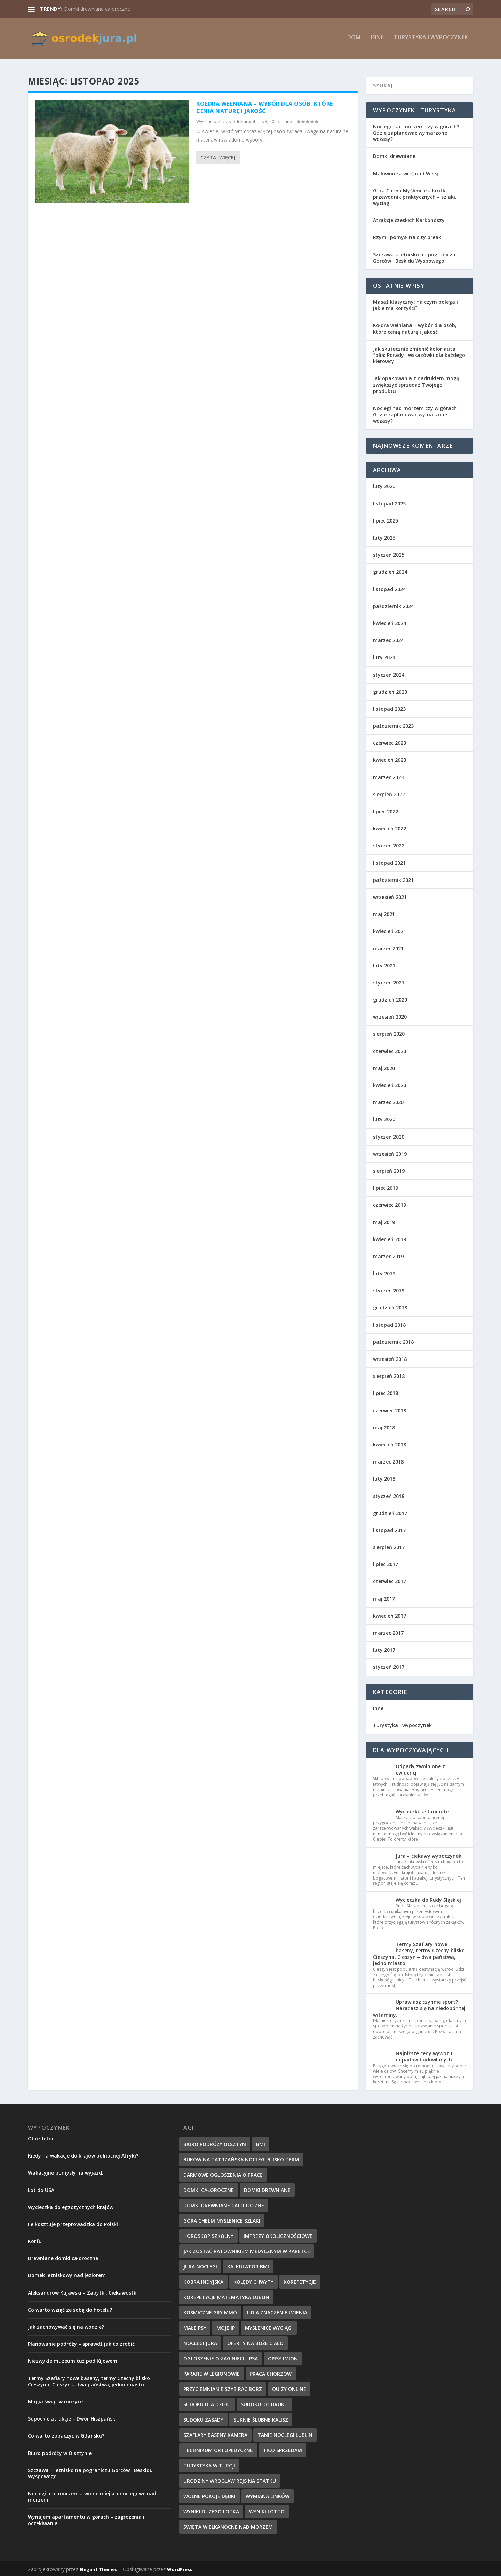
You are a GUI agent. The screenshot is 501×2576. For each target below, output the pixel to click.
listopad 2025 (389, 502)
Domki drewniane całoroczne (97, 9)
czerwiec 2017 (389, 1580)
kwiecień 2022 (389, 827)
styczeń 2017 (388, 1665)
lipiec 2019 (385, 1186)
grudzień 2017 (390, 1511)
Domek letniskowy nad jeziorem (67, 2274)
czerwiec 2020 (389, 1049)
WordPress (179, 2568)
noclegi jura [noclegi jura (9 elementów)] (200, 2341)
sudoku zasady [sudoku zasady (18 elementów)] (203, 2418)
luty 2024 (384, 656)
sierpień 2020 (389, 1032)
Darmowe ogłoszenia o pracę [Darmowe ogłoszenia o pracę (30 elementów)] (223, 2173)
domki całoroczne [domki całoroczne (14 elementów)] (208, 2188)
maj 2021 (384, 912)
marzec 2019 (388, 1255)
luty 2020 (384, 1118)
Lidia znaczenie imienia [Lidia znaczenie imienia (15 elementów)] (277, 2311)
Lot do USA (41, 2188)
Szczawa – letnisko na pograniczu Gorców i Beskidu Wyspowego (414, 256)
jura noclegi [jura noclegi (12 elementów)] (200, 2265)
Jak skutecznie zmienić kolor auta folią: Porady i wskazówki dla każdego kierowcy (419, 353)
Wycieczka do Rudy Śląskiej (428, 1898)
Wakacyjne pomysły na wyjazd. (65, 2171)
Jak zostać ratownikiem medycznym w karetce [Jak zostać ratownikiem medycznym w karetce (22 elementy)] (246, 2250)
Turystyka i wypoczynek (431, 40)
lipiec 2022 (385, 810)
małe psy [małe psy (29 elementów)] (194, 2326)
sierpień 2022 (389, 793)
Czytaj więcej (218, 156)
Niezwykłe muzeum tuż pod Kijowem (72, 2359)
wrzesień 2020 (390, 1015)
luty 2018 (384, 1477)
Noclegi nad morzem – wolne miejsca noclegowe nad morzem (92, 2495)
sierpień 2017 (389, 1545)
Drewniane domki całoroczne (63, 2257)
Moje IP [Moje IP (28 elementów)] (225, 2326)
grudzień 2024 (390, 570)
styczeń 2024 (388, 673)
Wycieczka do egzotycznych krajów (70, 2205)
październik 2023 (393, 724)
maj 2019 (384, 1221)
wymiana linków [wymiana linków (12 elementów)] (267, 2494)
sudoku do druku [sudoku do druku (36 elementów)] (264, 2403)
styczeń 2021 (388, 981)
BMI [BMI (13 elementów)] (260, 2142)
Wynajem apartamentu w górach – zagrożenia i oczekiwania (86, 2518)
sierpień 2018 (389, 1374)
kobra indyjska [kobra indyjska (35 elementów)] (203, 2280)
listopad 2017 (389, 1528)
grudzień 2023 (390, 690)
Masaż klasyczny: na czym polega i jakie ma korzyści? (415, 303)
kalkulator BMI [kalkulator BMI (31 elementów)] (248, 2265)
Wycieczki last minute (422, 1810)
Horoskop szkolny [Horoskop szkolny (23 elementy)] (208, 2234)
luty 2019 (384, 1272)
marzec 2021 (388, 947)
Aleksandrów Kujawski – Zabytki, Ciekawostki (83, 2291)
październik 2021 (393, 878)
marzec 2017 (388, 1631)
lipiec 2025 (385, 519)
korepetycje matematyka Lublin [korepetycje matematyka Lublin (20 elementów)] (226, 2295)
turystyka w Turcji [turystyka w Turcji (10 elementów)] (209, 2464)
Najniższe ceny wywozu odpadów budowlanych (424, 2055)
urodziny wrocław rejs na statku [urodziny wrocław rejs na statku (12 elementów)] (229, 2479)
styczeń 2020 (388, 1135)
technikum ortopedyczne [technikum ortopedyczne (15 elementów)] (218, 2449)
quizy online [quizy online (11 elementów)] (289, 2387)
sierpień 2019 (389, 1169)
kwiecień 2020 (389, 1083)
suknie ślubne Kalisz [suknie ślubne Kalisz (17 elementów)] (260, 2418)
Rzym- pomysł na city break (407, 236)
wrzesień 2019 (390, 1152)
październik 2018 (393, 1340)
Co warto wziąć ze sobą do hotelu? (70, 2308)
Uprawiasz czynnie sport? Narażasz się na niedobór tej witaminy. (419, 2007)
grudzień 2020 (390, 998)
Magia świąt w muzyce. (56, 2400)
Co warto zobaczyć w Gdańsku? (66, 2434)
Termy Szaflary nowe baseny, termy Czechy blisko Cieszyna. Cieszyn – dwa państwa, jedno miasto (419, 1952)
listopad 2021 (389, 861)
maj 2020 (384, 1066)
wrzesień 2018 (390, 1357)
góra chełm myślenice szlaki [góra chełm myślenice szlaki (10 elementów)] (221, 2219)
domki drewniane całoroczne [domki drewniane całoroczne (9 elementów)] (223, 2204)
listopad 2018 (389, 1323)
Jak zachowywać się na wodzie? (66, 2325)
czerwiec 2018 (389, 1409)
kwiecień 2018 (389, 1443)
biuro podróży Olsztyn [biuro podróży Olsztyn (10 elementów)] (214, 2142)
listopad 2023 (389, 707)
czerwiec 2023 (389, 742)
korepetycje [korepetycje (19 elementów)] (300, 2280)
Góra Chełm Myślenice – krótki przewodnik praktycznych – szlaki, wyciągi (414, 195)
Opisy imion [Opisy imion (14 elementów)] (283, 2357)
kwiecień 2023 (389, 759)
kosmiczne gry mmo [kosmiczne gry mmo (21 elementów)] (210, 2311)
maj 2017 (384, 1597)
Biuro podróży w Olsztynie (60, 2451)
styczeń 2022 (388, 844)
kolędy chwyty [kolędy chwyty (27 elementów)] (253, 2280)
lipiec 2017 (385, 1563)
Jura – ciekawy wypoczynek (428, 1854)
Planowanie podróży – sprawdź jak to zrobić (81, 2342)
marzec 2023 (388, 776)
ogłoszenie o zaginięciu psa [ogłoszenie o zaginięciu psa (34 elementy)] (220, 2357)
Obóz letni (40, 2137)
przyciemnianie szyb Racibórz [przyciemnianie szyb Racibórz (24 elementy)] (222, 2387)
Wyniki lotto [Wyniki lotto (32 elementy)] (267, 2510)
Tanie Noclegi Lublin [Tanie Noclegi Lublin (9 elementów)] (284, 2433)
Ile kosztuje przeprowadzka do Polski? (74, 2222)
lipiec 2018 (385, 1392)
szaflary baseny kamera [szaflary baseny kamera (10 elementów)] (215, 2433)
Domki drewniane (394, 155)
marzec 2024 (388, 639)
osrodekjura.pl (240, 120)
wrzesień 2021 (390, 895)
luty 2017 (384, 1648)
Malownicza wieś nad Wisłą (405, 172)
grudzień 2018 (390, 1306)
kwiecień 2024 (389, 622)
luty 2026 (384, 485)
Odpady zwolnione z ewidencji (420, 1768)
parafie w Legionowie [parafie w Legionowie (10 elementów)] (211, 2372)
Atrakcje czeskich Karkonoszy (409, 219)
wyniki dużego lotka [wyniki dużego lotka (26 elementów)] (211, 2510)
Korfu (35, 2239)
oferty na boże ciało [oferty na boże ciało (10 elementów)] (255, 2341)
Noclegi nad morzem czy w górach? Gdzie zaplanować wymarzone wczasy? (416, 131)
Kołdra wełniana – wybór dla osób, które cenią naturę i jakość (264, 105)
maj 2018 (384, 1426)
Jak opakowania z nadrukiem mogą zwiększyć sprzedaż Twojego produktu (416, 383)
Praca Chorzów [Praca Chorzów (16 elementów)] (271, 2372)
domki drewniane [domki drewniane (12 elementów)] (267, 2188)
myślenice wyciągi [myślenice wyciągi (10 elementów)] (269, 2326)
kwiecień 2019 (389, 1238)
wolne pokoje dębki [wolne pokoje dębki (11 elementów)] (209, 2494)
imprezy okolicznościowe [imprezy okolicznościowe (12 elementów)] (278, 2234)
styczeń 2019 (388, 1289)
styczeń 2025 (388, 553)
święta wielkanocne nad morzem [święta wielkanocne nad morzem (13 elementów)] (228, 2525)
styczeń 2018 (388, 1494)
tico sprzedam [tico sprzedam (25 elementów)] (282, 2449)
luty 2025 (384, 536)
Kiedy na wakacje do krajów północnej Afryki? (83, 2154)
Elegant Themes (98, 2568)
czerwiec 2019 (389, 1204)
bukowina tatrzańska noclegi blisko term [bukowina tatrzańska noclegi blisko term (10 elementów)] (241, 2158)
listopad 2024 (389, 587)
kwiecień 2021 (389, 930)
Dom (353, 40)
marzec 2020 (388, 1101)
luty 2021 (384, 964)
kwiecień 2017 (389, 1614)
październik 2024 (393, 604)
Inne (377, 40)
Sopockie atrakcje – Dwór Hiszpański (72, 2417)
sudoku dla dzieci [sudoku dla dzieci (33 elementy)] (207, 2403)
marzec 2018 (388, 1460)
